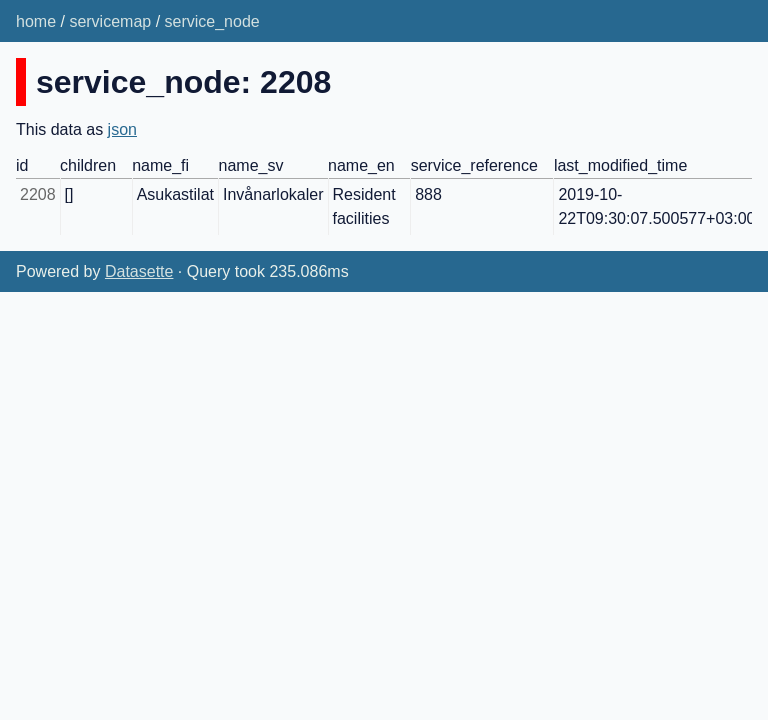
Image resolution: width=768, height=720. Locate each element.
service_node (212, 21)
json (122, 129)
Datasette (139, 271)
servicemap (110, 21)
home (36, 21)
